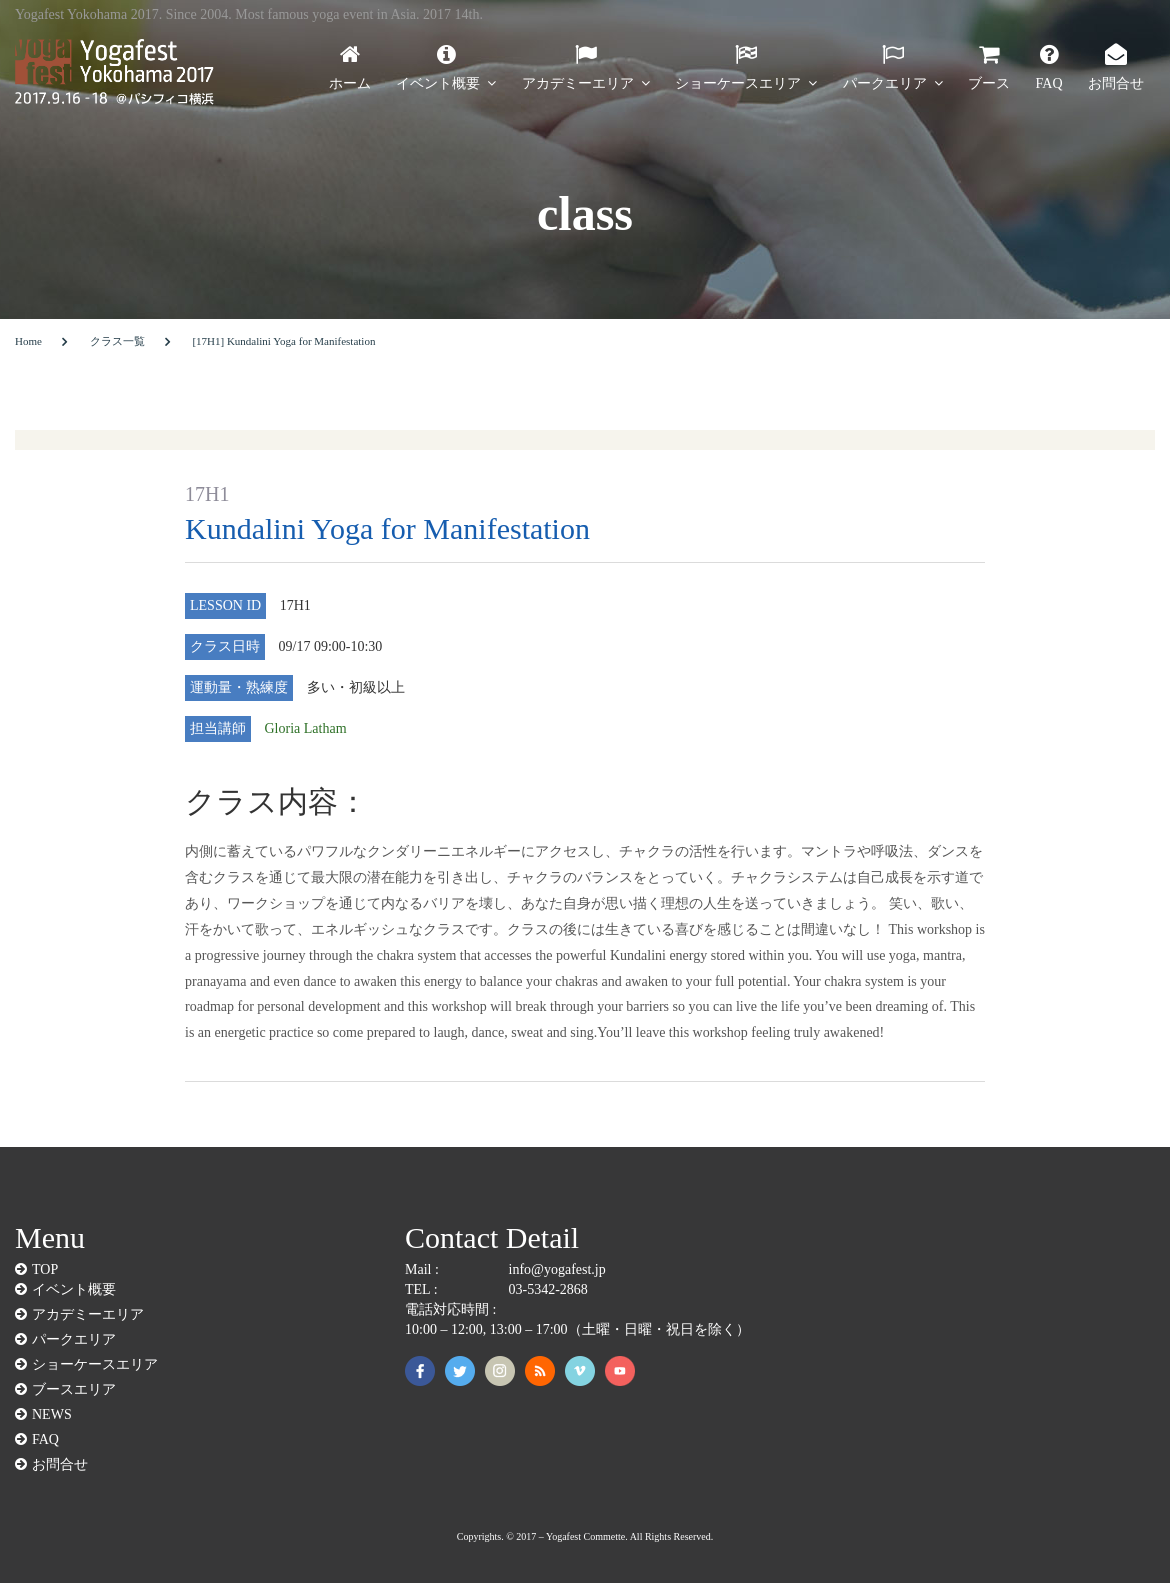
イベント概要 (438, 83)
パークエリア (885, 83)
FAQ (1049, 83)
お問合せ (1116, 83)
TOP (45, 1269)
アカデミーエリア (578, 83)
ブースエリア (74, 1389)
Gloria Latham (306, 728)
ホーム (350, 83)
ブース (989, 83)
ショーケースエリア (738, 83)
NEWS (52, 1414)
